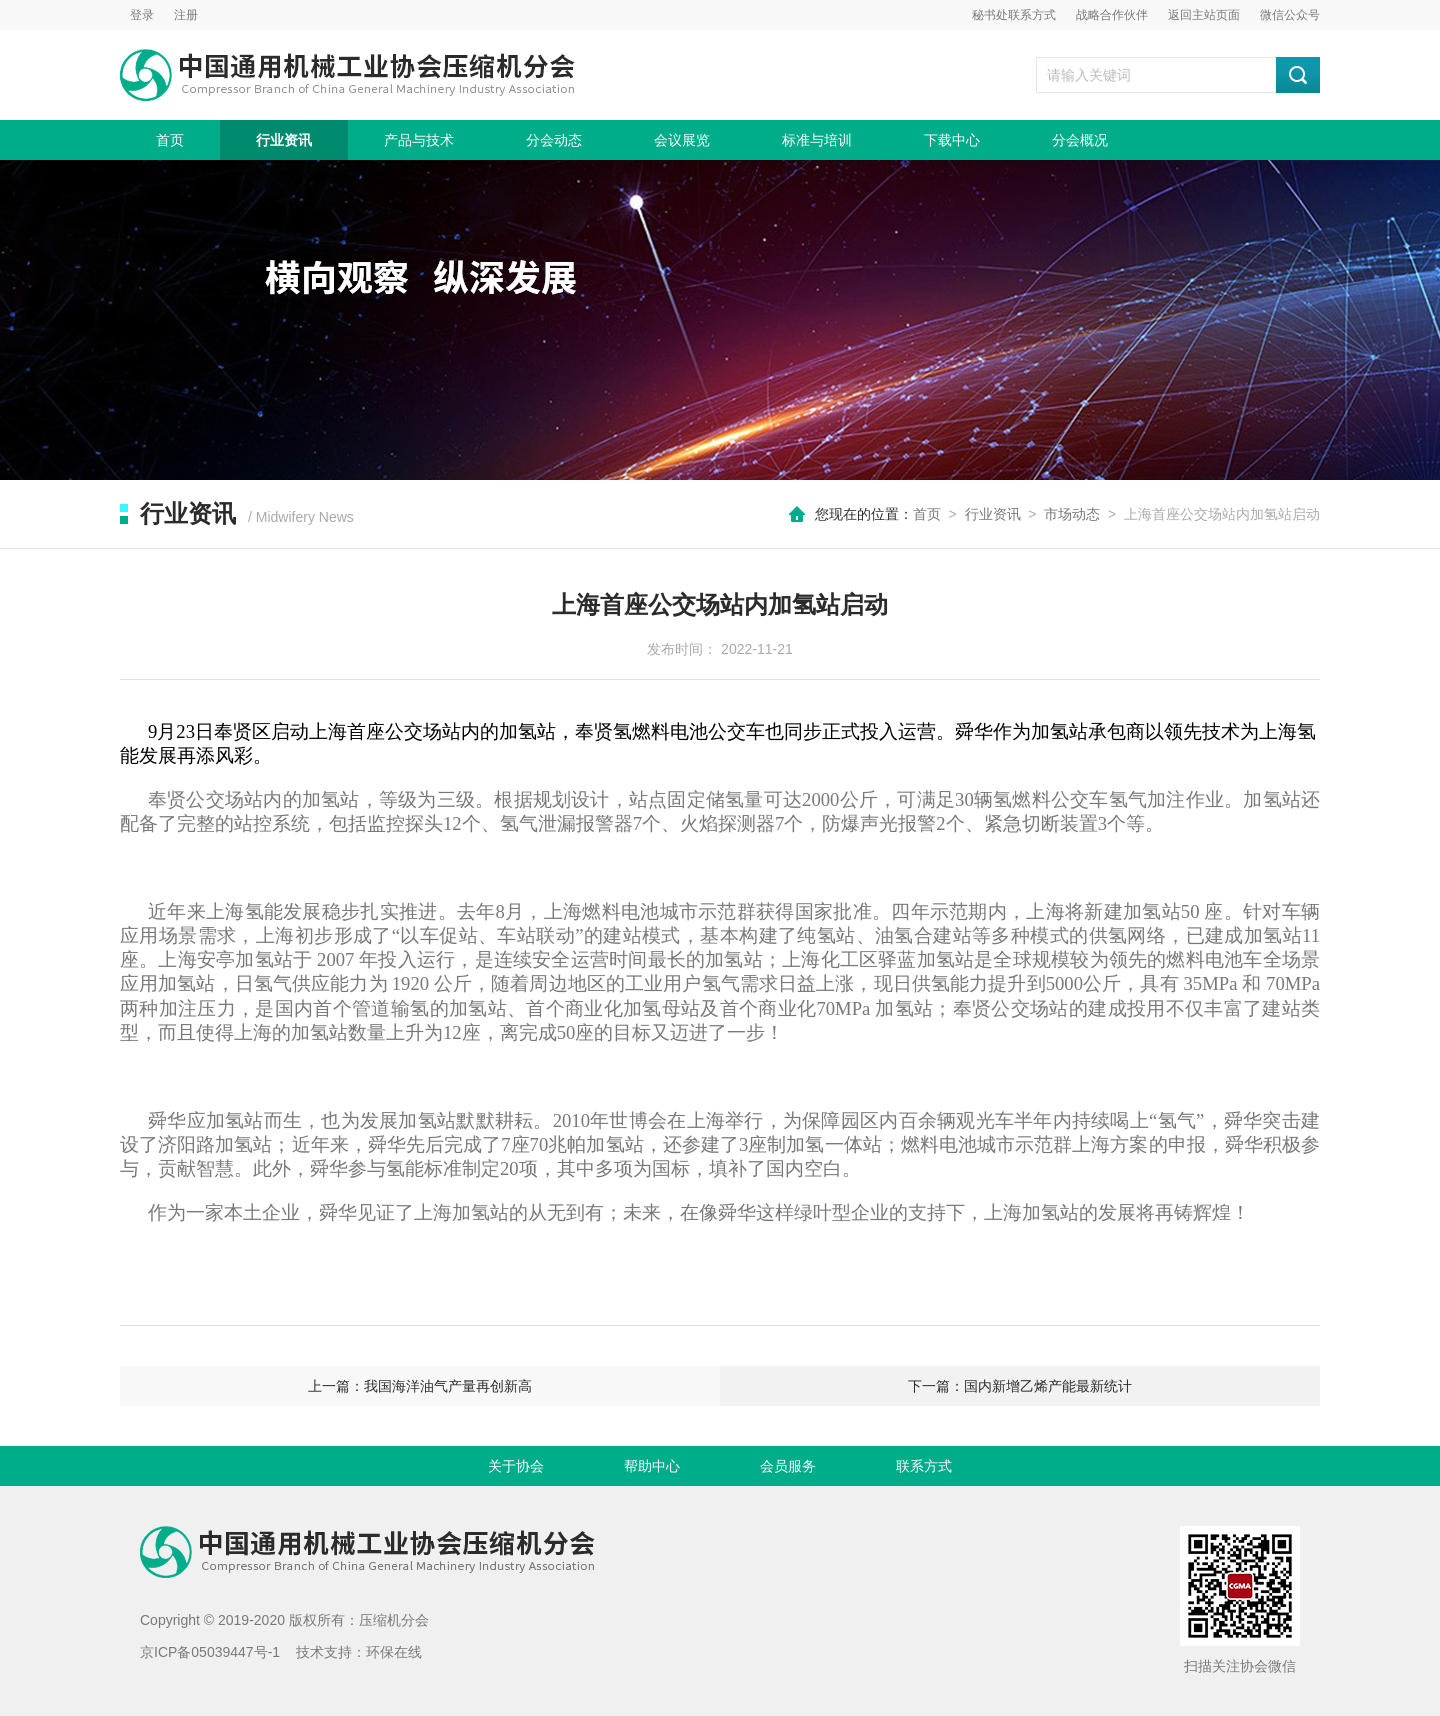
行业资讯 (284, 140)
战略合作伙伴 (1112, 15)
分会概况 (1080, 140)
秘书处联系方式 (1014, 15)
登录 (142, 15)
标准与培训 (817, 140)
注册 (186, 15)
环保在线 (394, 1652)
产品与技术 (419, 140)
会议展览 (682, 140)
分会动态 (554, 140)
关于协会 (516, 1466)
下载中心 (952, 140)
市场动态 (1072, 514)
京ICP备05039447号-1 (210, 1652)
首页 (170, 140)
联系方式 (924, 1466)
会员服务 (788, 1466)
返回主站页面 (1204, 15)
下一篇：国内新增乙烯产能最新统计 (1020, 1386)
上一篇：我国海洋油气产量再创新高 (420, 1386)
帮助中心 (652, 1466)
